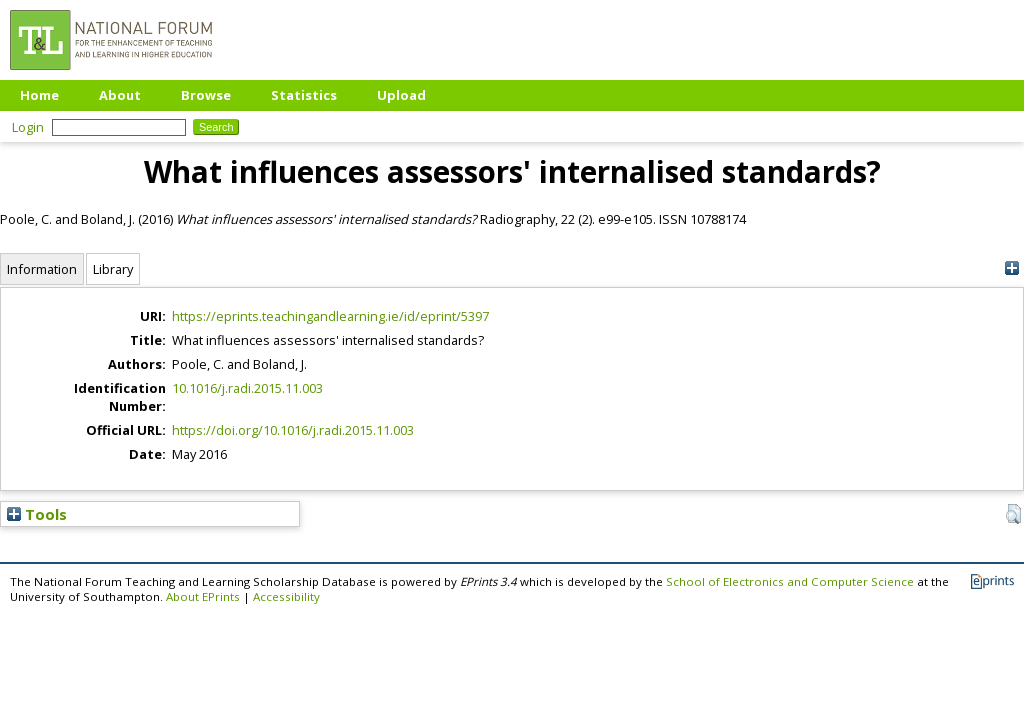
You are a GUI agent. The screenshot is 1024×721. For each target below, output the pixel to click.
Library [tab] (113, 269)
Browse (206, 95)
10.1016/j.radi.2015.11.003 (247, 388)
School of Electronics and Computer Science (790, 581)
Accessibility (286, 596)
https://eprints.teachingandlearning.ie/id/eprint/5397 (330, 316)
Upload (401, 95)
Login (28, 127)
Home (39, 95)
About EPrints (203, 596)
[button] (1013, 514)
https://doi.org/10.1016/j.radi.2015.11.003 (293, 430)
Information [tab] (42, 269)
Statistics (304, 95)
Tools (37, 514)
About (120, 95)
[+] (1011, 268)
